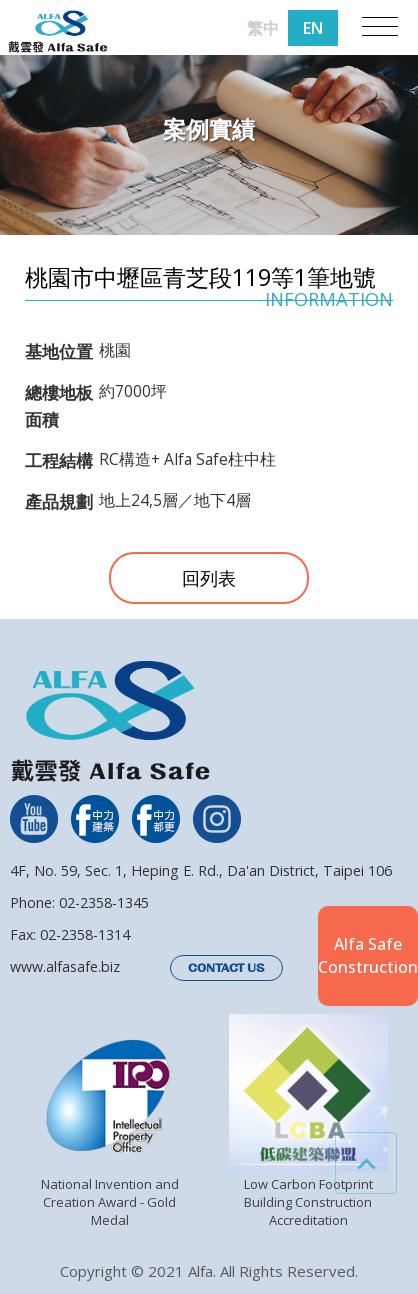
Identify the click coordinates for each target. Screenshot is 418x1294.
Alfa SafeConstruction (368, 955)
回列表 (209, 578)
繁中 (263, 28)
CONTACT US (226, 968)
